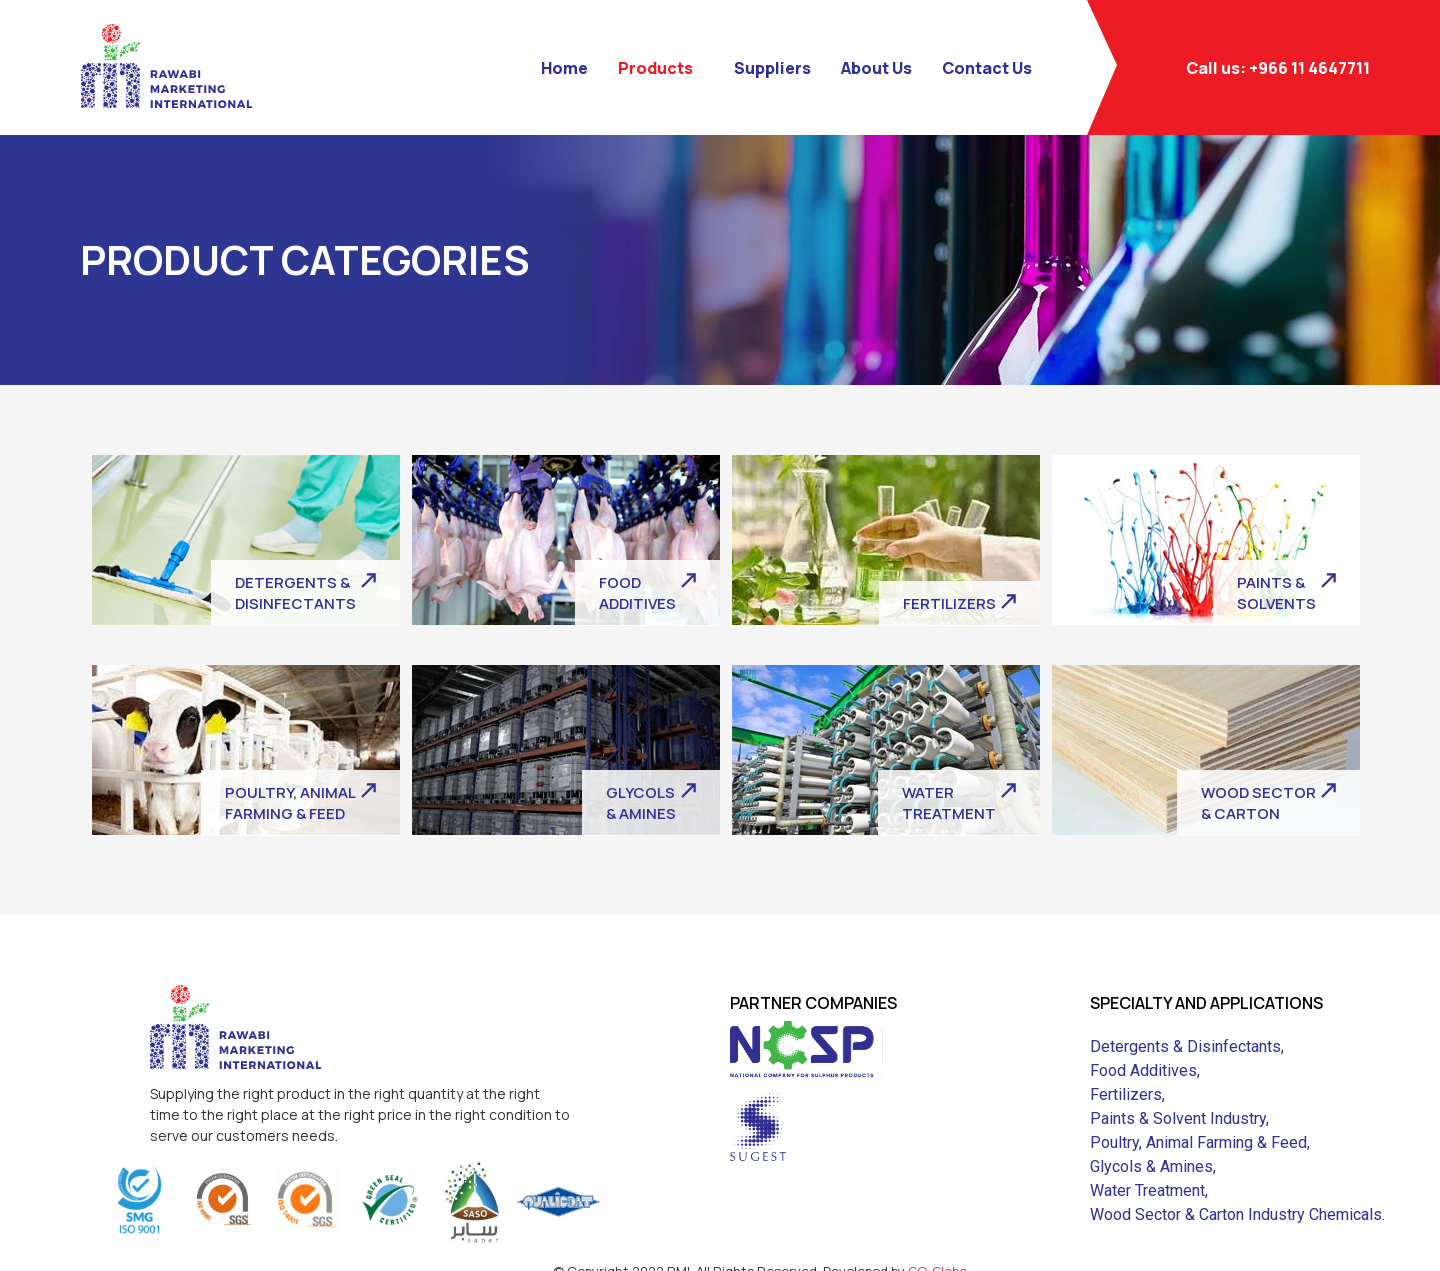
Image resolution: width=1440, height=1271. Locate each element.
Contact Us (987, 68)
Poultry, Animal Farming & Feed (1198, 1142)
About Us (876, 68)
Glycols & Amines (1151, 1166)
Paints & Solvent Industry (1178, 1118)
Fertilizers (1126, 1094)
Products (655, 68)
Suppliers (772, 68)
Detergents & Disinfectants (1185, 1046)
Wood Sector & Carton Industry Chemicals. (1237, 1214)
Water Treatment (1147, 1190)
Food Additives (1143, 1070)
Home (564, 68)
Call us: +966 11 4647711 (1278, 68)
